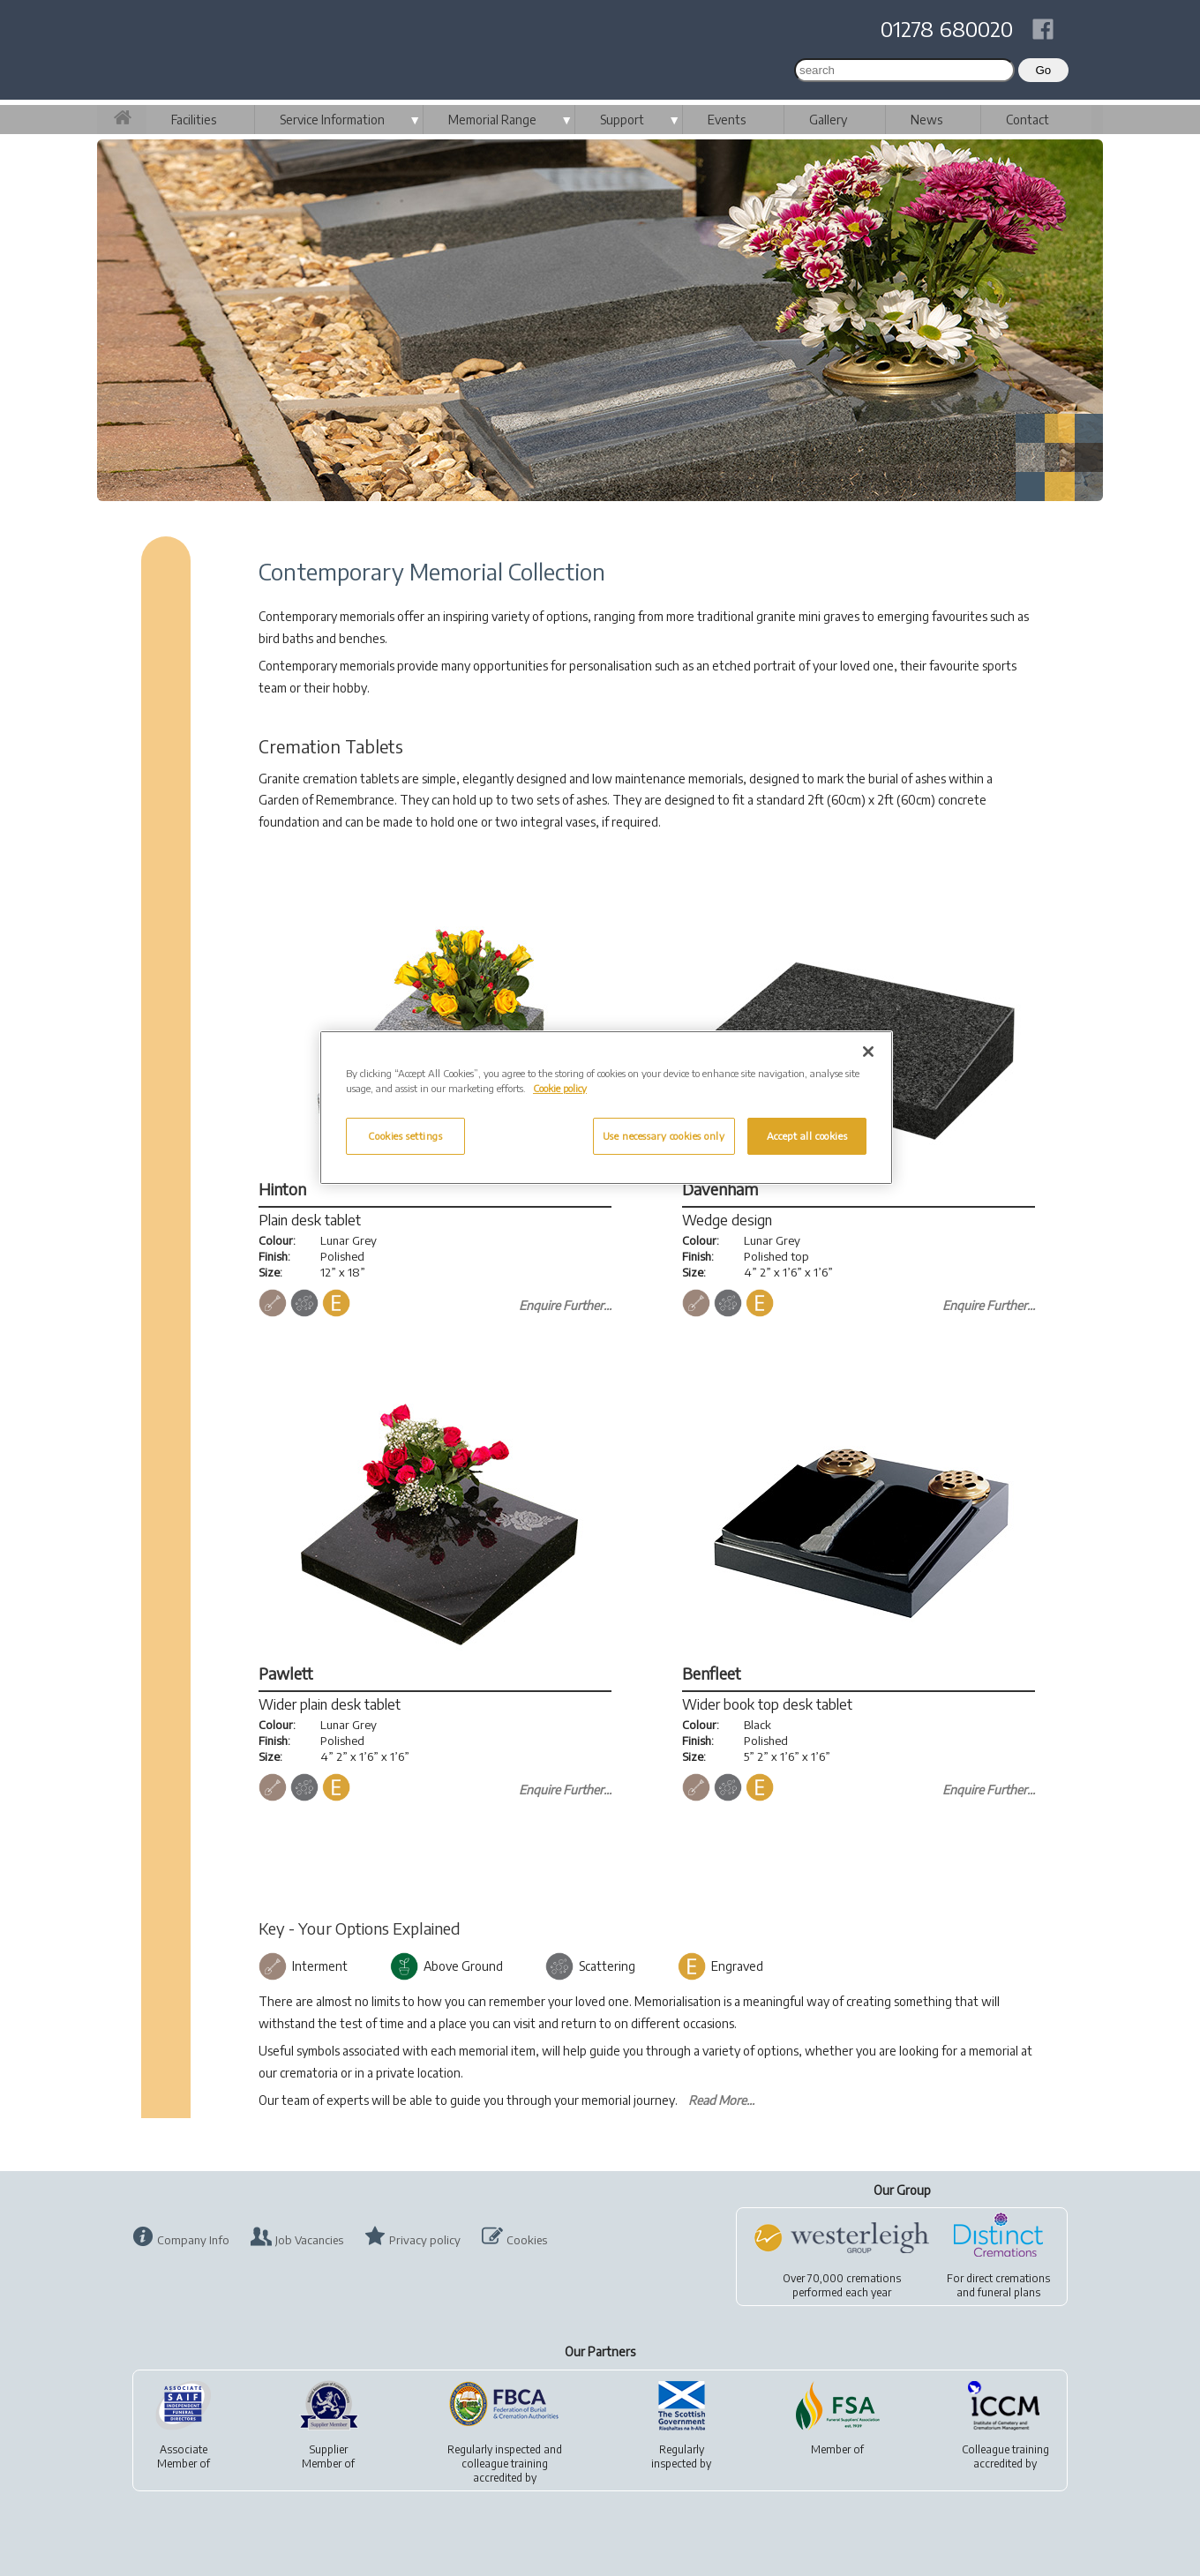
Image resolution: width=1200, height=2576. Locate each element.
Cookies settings (405, 1135)
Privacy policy (425, 2240)
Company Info (193, 2240)
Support (622, 119)
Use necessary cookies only (664, 1135)
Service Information (332, 119)
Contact (1027, 119)
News (926, 119)
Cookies (526, 2240)
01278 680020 (947, 28)
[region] (606, 1107)
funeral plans (1009, 2292)
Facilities (193, 119)
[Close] (868, 1051)
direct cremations (1008, 2278)
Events (727, 119)
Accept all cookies (807, 1135)
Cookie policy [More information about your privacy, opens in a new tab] (560, 1088)
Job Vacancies (309, 2240)
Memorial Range (492, 119)
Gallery (828, 119)
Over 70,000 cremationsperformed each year (842, 2285)
